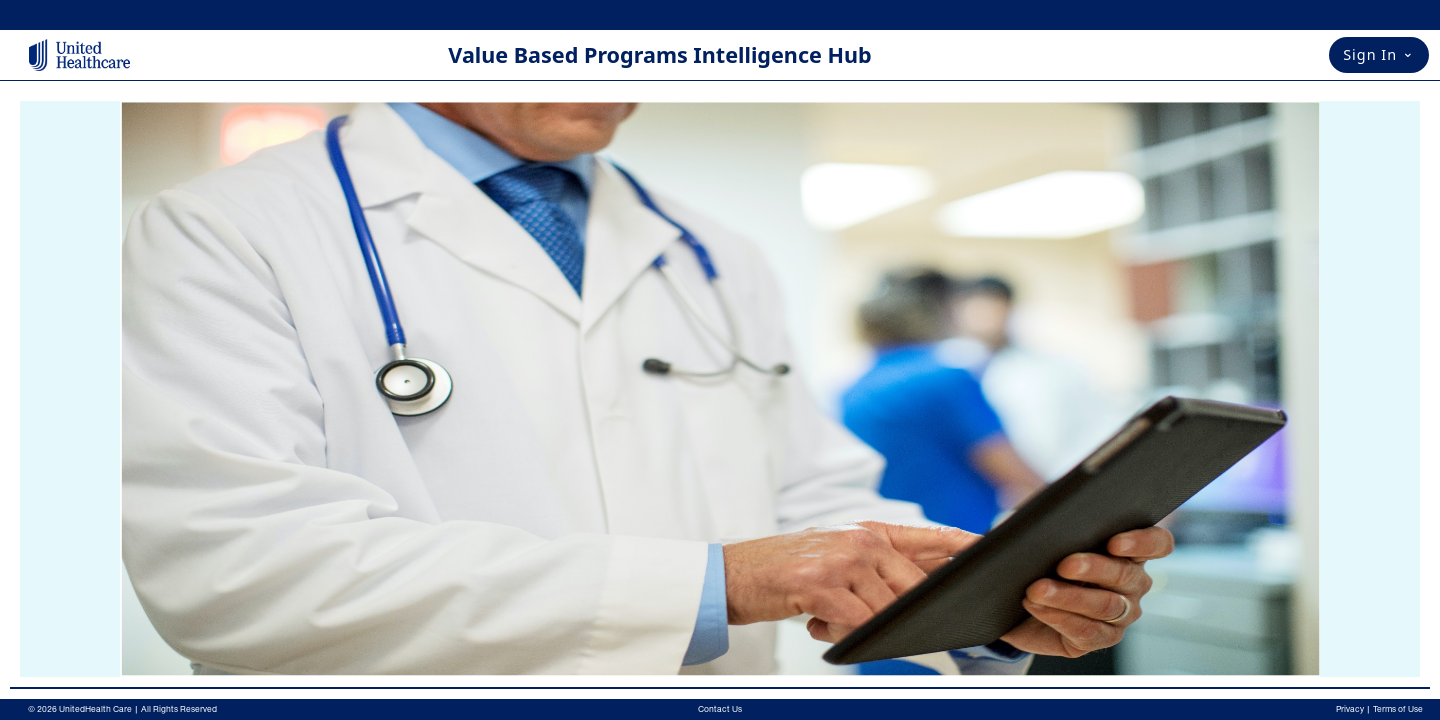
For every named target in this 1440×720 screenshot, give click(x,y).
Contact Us (720, 709)
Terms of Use (1398, 709)
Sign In (1379, 53)
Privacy (1350, 709)
